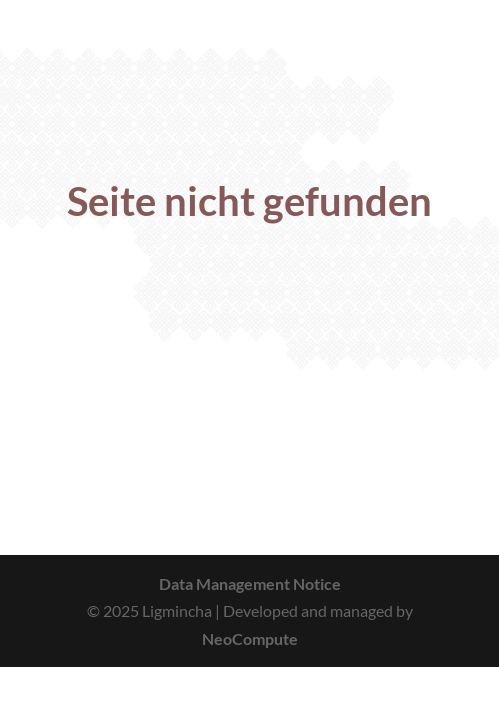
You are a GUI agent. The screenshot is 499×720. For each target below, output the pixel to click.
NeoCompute (250, 638)
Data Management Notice (250, 583)
